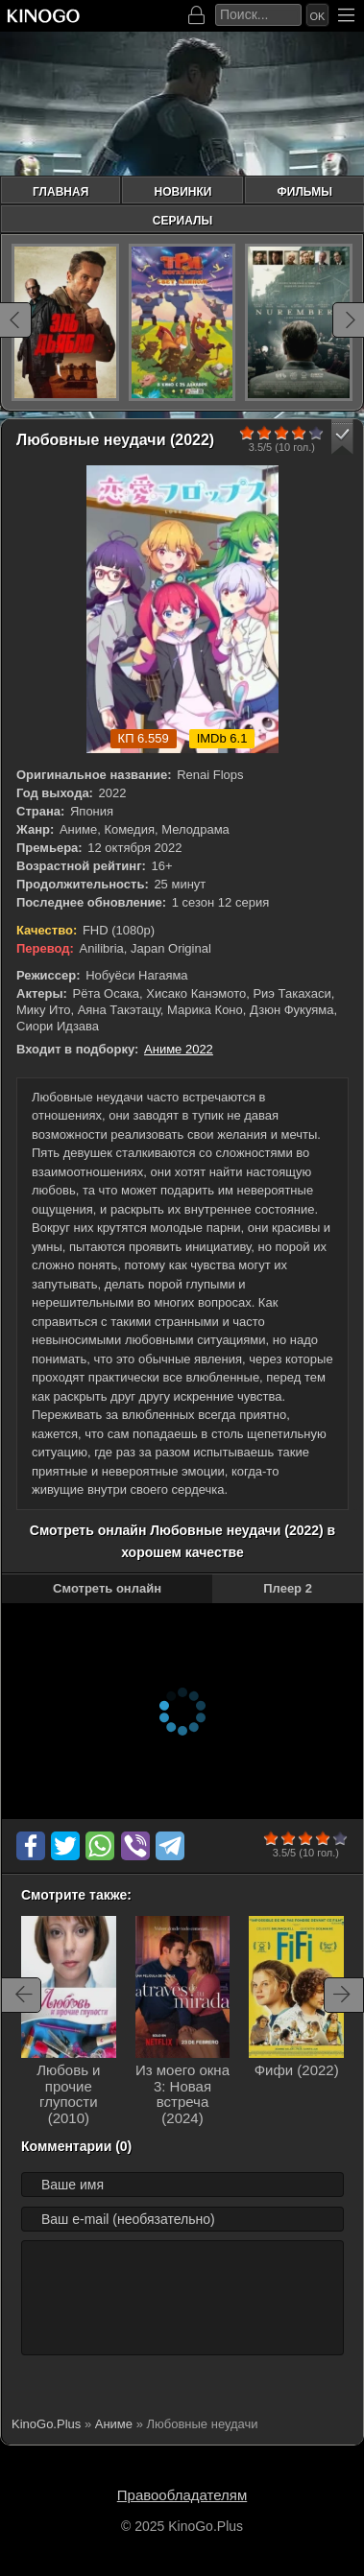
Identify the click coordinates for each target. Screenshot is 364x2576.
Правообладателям (182, 2495)
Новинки (182, 192)
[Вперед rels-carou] (344, 1995)
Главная (60, 192)
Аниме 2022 (178, 1049)
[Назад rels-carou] (21, 1995)
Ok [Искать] (318, 16)
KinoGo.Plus (46, 2424)
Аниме (114, 2424)
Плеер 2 (287, 1588)
